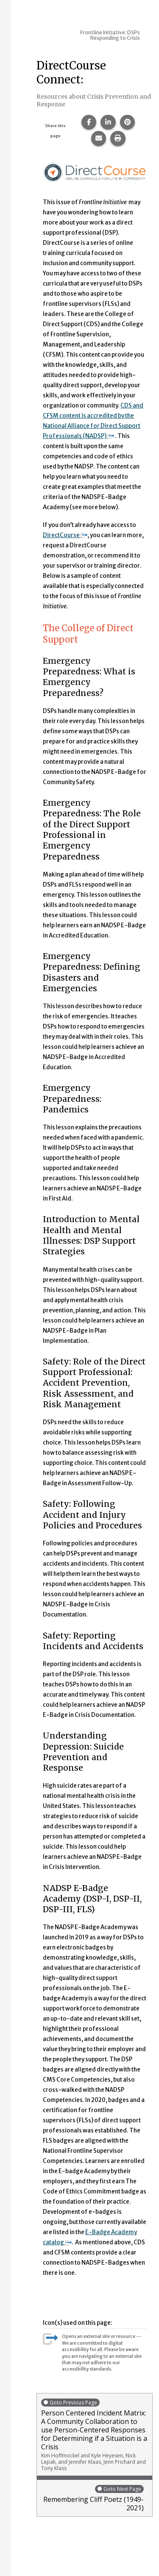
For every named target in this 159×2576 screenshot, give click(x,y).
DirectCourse (65, 535)
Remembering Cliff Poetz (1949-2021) (92, 2498)
